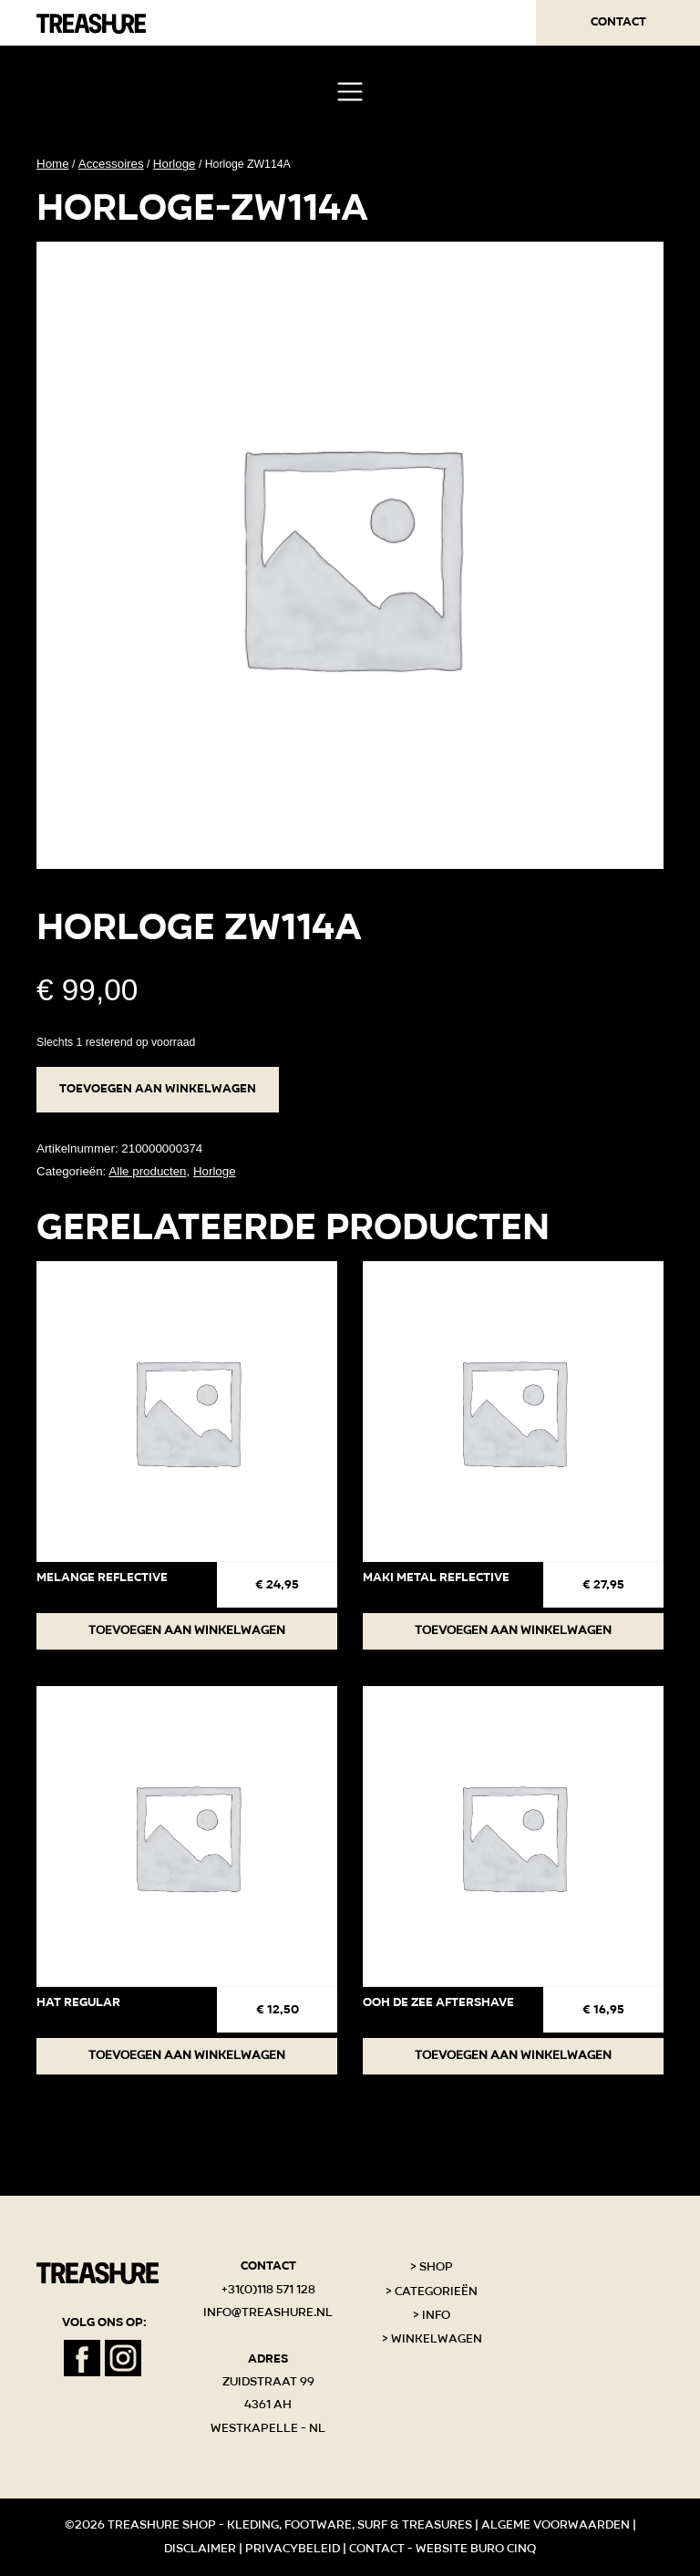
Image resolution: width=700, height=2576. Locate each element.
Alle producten (147, 1171)
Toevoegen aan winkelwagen (157, 1089)
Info (436, 2315)
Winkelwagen (436, 2339)
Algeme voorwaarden (555, 2525)
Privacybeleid (292, 2548)
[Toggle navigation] (350, 91)
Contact (618, 22)
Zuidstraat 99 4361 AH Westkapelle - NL (268, 2405)
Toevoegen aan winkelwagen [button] (186, 1630)
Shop (436, 2267)
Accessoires (111, 164)
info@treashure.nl (268, 2312)
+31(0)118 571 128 (268, 2289)
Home (52, 164)
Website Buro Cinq (476, 2548)
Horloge (174, 164)
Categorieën (436, 2291)
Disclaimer (200, 2548)
